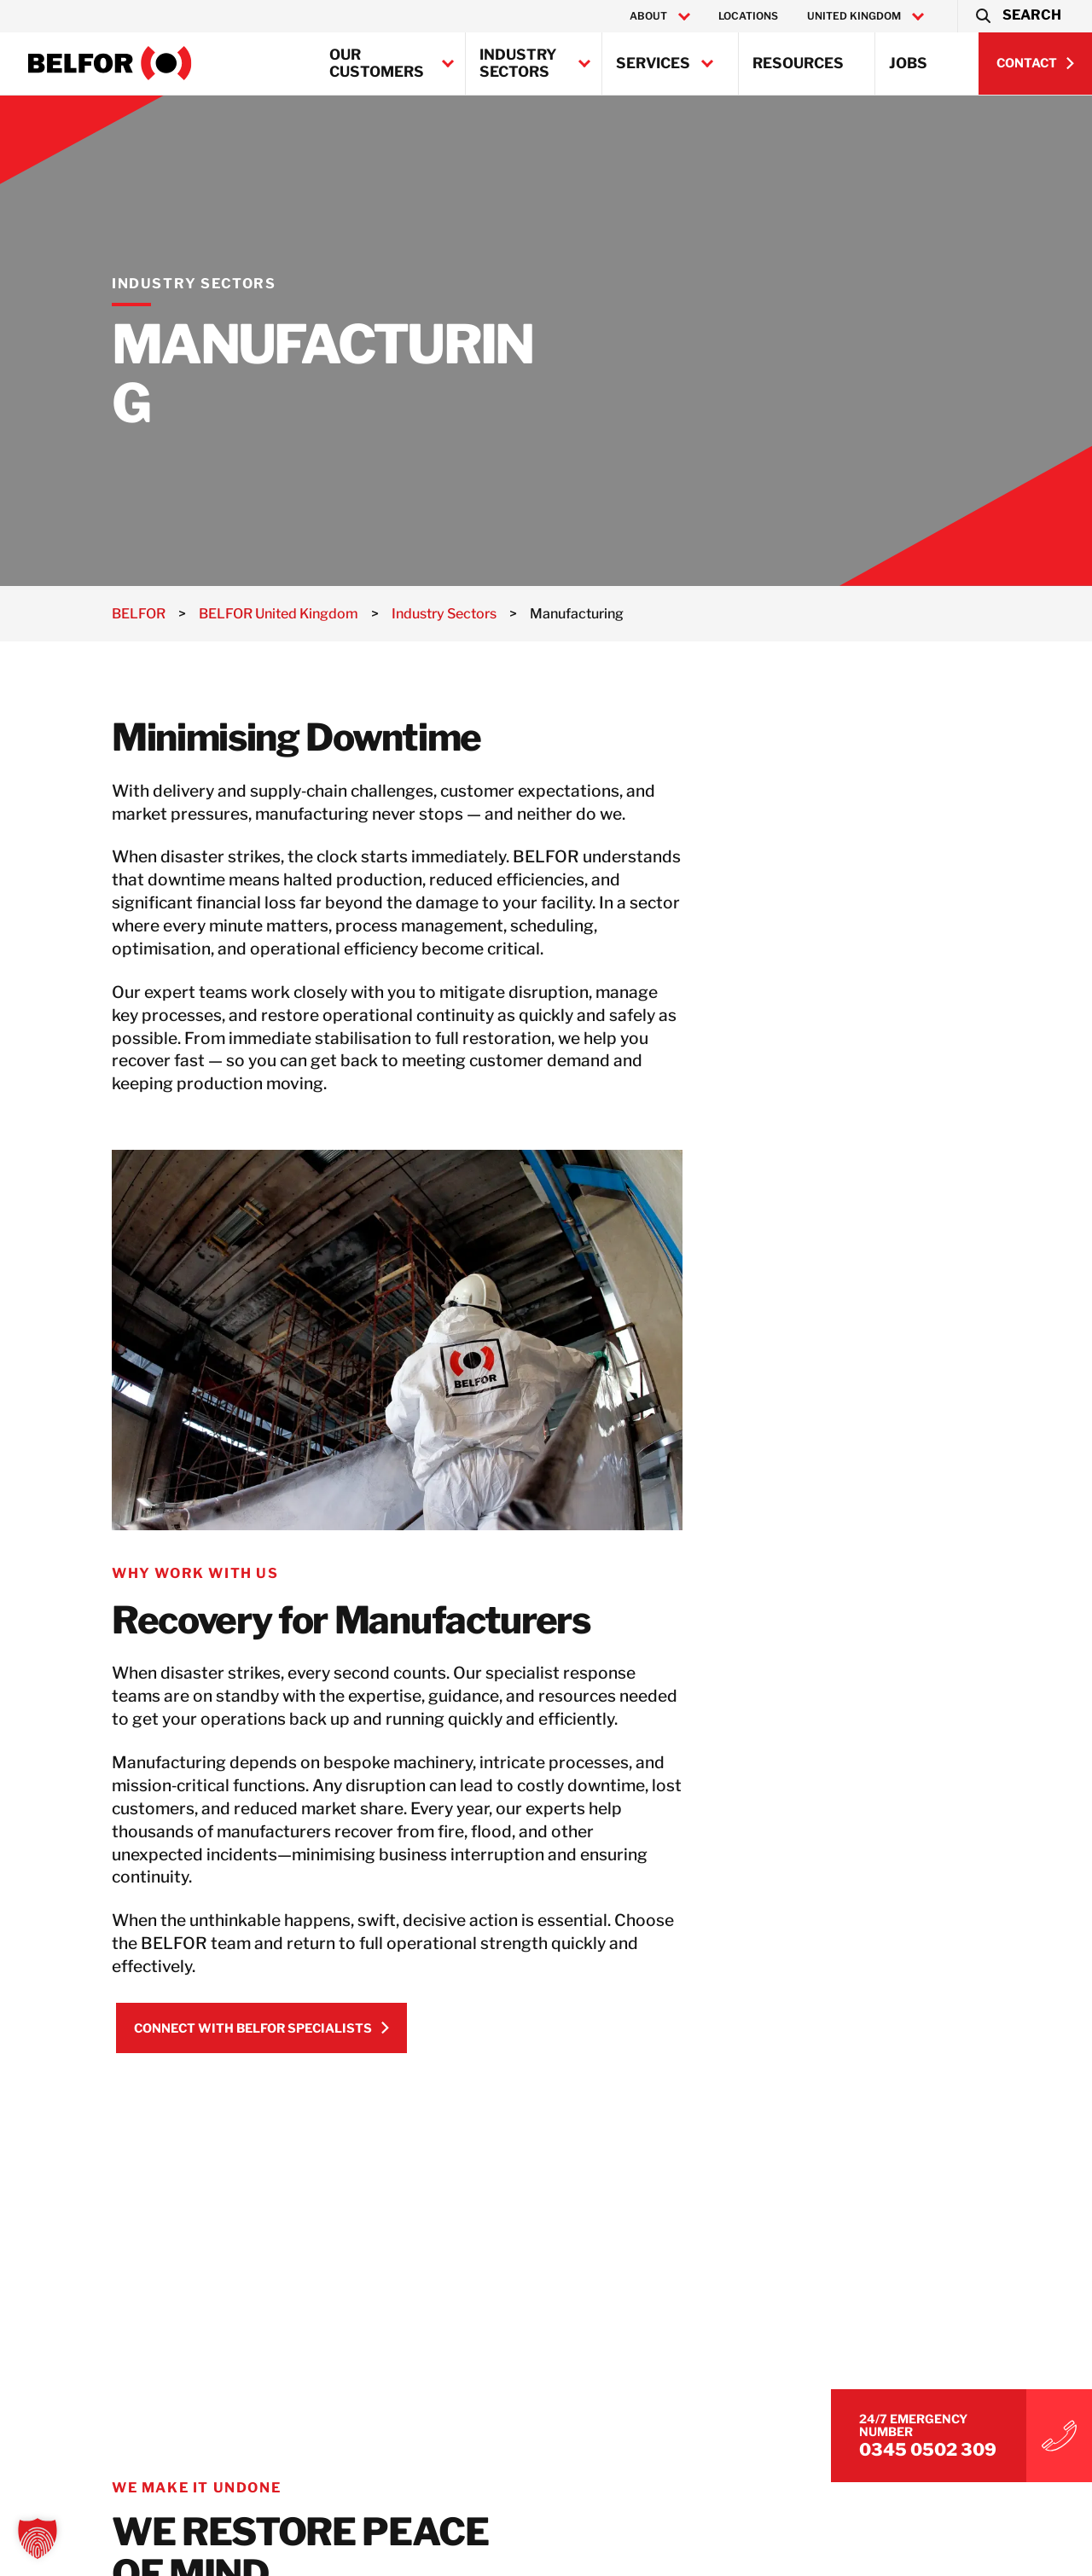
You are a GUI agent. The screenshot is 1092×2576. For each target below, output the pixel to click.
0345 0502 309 (927, 2450)
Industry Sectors (518, 63)
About (648, 16)
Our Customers (376, 63)
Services (653, 63)
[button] (1017, 16)
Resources (798, 63)
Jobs (908, 63)
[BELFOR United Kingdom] (110, 63)
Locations (748, 15)
